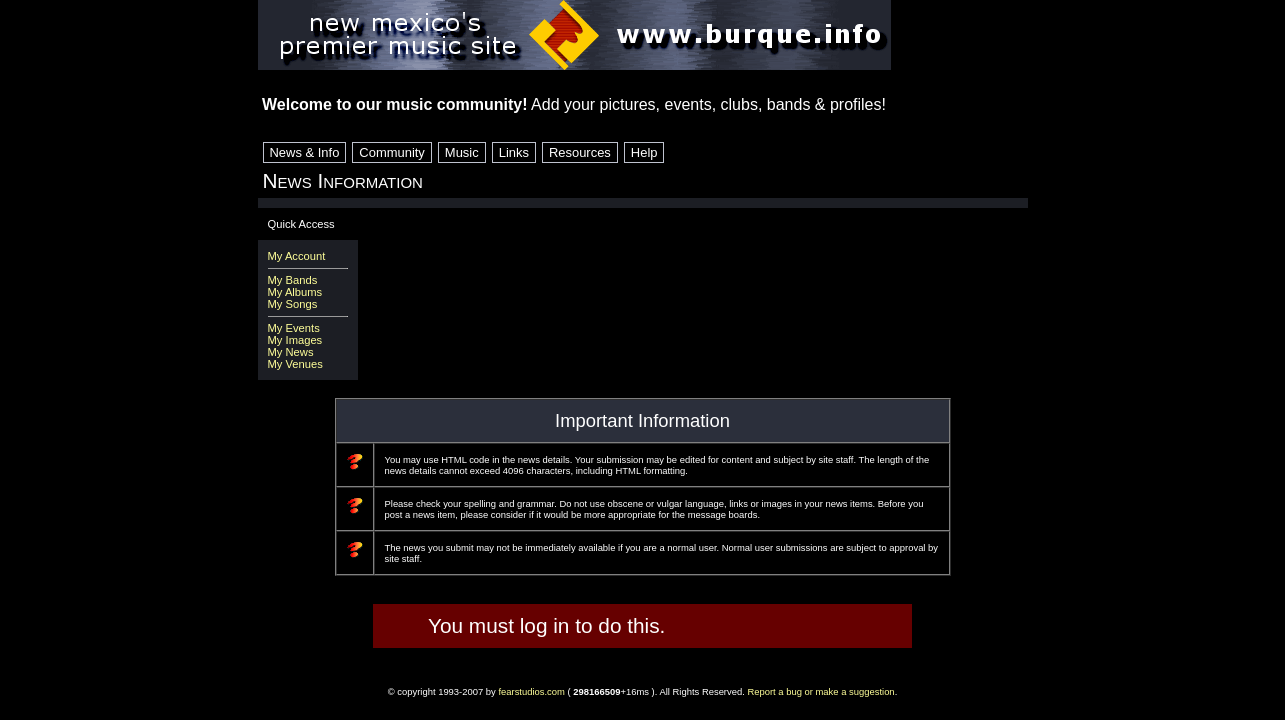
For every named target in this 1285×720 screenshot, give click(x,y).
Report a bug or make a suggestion (820, 691)
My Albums (295, 292)
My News (291, 352)
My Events (294, 328)
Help (644, 152)
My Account (297, 256)
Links (514, 152)
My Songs (293, 304)
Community (392, 152)
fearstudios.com (531, 691)
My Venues (295, 364)
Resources (580, 152)
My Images (295, 340)
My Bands (293, 280)
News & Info (305, 152)
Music (462, 152)
